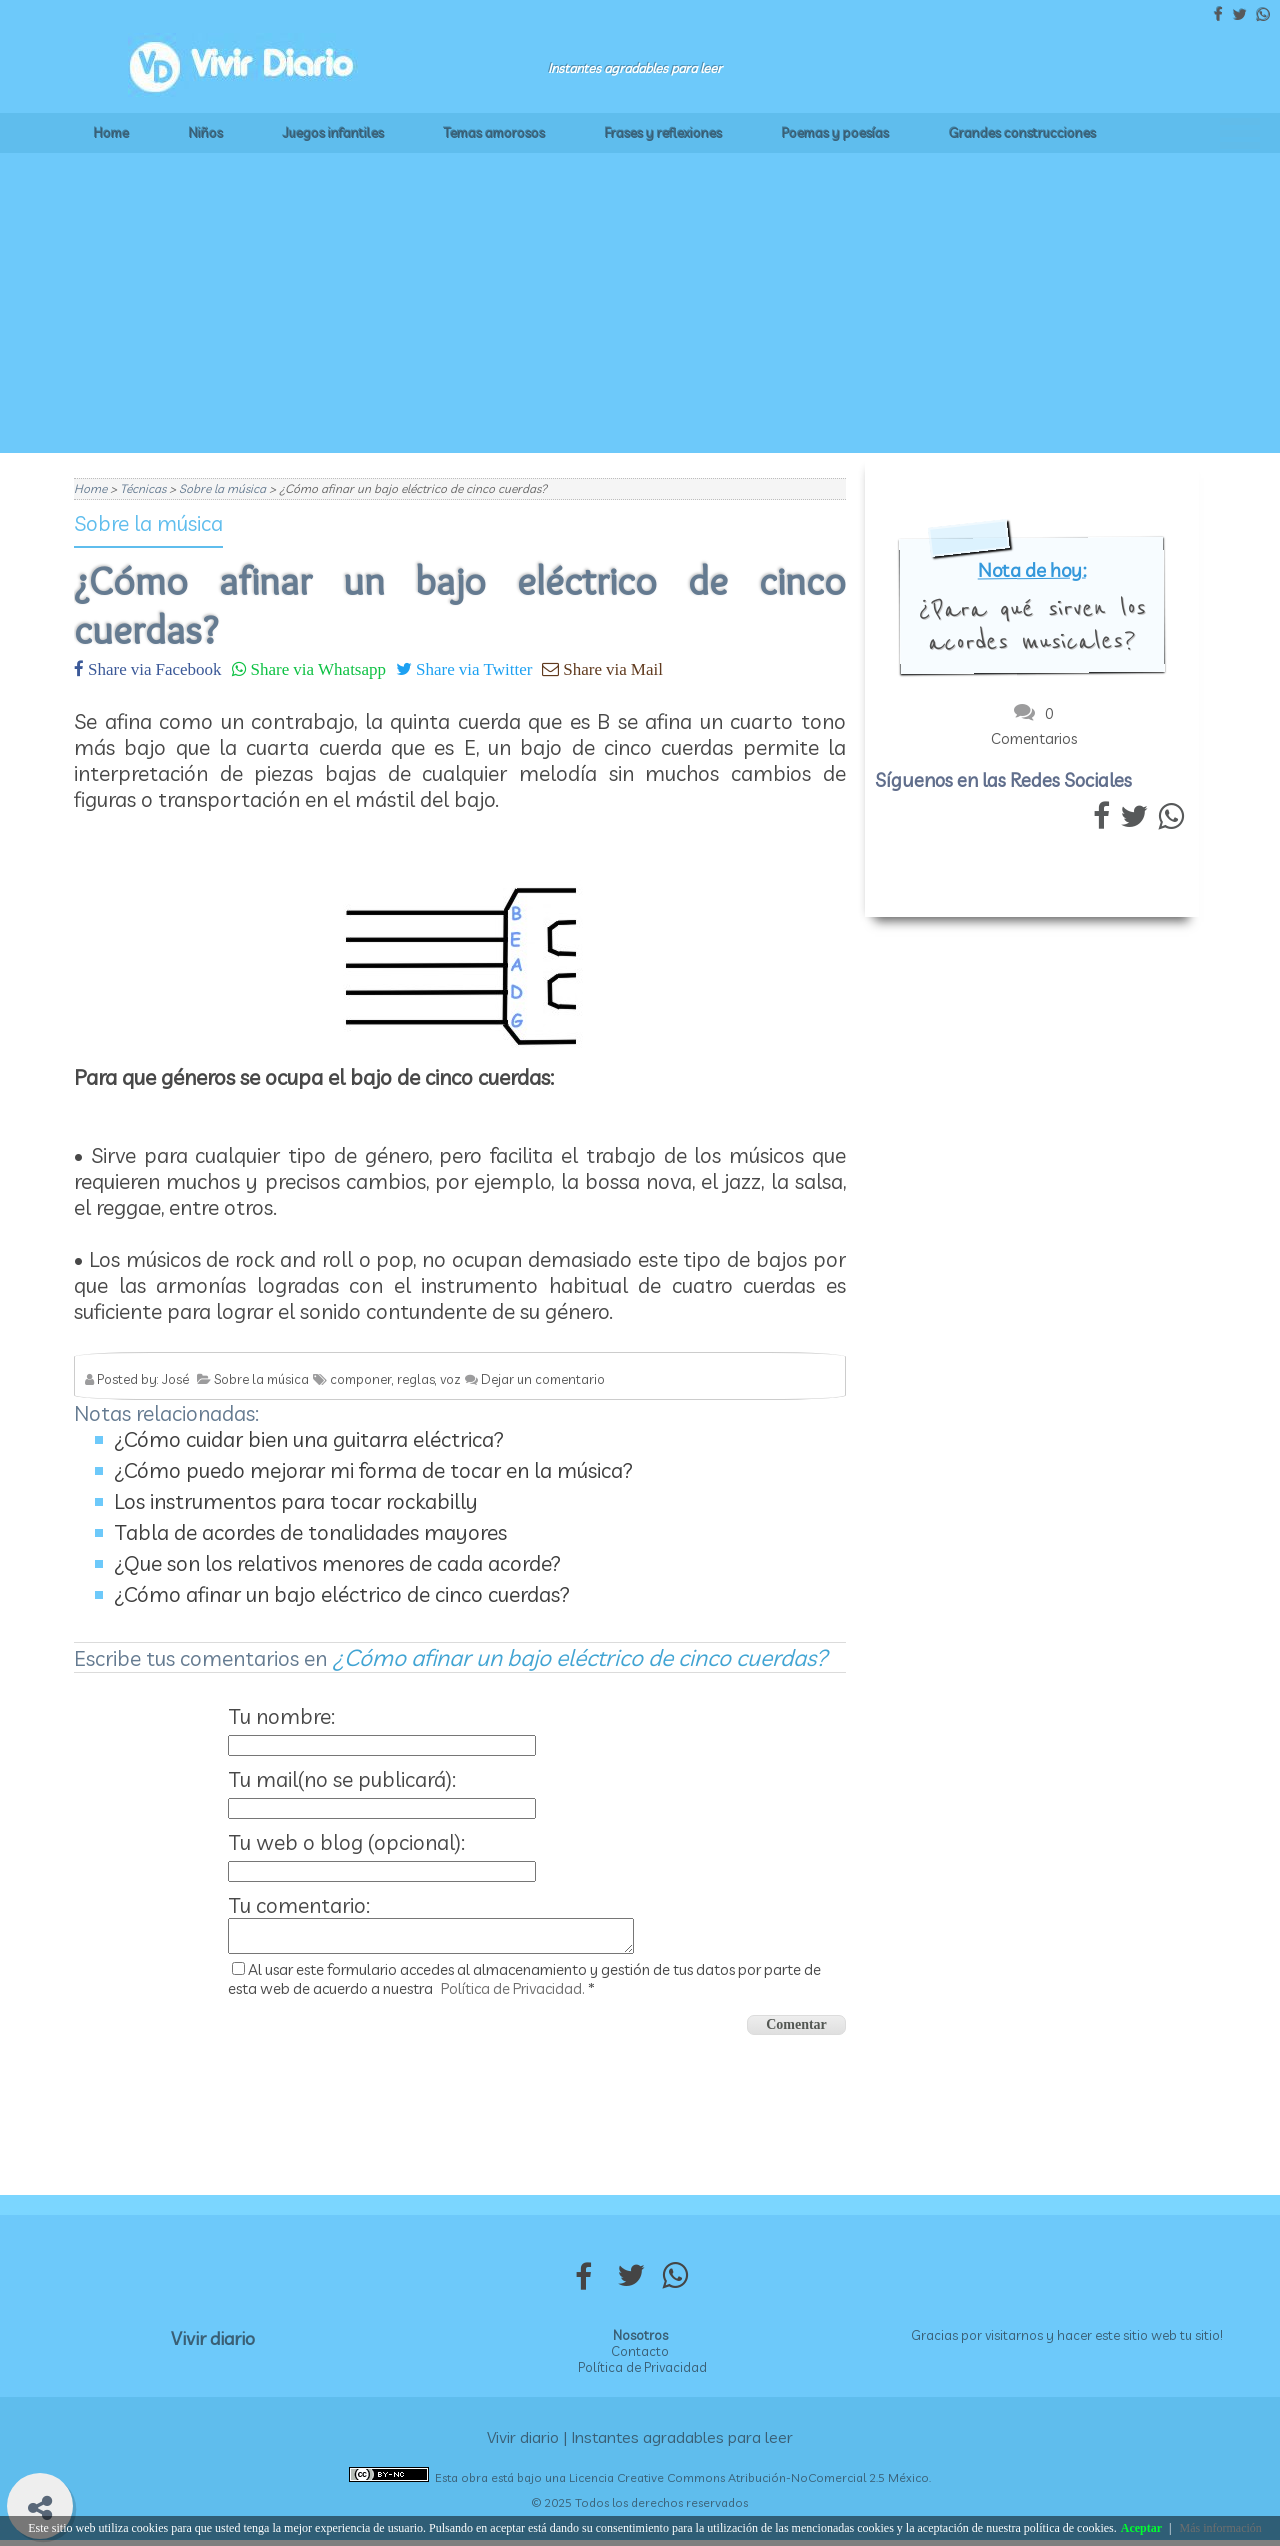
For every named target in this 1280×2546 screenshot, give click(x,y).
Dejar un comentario (543, 1379)
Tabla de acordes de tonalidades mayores (310, 1532)
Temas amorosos (494, 133)
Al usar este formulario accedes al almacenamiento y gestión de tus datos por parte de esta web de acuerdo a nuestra (524, 1985)
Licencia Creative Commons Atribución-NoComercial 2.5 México (749, 2483)
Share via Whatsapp (316, 668)
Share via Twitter (472, 668)
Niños (206, 133)
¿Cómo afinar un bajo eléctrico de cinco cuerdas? (342, 1594)
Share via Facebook (153, 668)
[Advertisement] (640, 303)
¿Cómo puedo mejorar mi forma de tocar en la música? (373, 1470)
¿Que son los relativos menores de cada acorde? (337, 1563)
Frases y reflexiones (663, 133)
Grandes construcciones (1022, 133)
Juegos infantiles (333, 133)
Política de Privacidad (642, 2373)
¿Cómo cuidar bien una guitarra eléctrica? (309, 1439)
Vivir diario (213, 2344)
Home (111, 133)
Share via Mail (611, 668)
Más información (1221, 2528)
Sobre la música (148, 523)
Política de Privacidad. (513, 1994)
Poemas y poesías (835, 133)
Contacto (640, 2357)
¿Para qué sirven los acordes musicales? (1032, 625)
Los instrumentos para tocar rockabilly (296, 1501)
